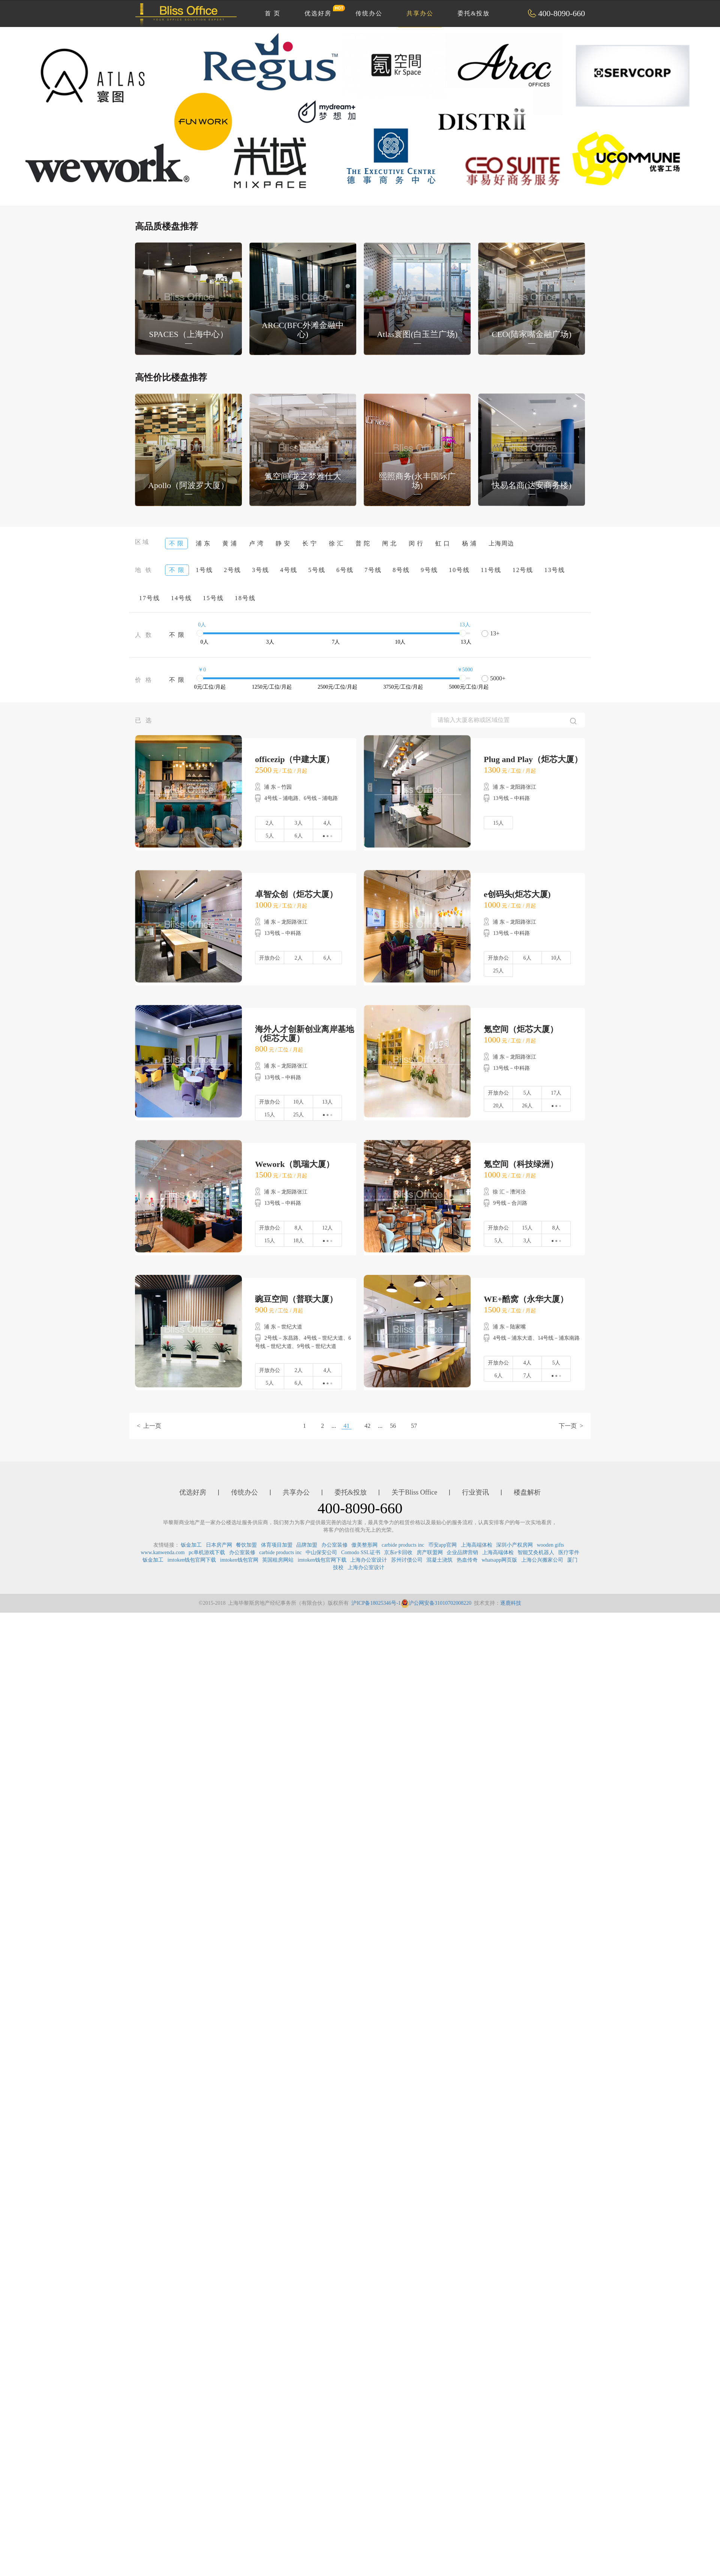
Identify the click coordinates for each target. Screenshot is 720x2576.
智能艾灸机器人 (536, 1552)
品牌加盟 (306, 1545)
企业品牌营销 (462, 1552)
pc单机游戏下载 (207, 1552)
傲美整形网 (364, 1545)
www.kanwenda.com (162, 1552)
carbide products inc (403, 1545)
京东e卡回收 (398, 1552)
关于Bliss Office (414, 1492)
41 (347, 1426)
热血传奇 (467, 1560)
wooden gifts (550, 1545)
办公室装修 (334, 1545)
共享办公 (420, 13)
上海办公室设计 (368, 1560)
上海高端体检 (476, 1545)
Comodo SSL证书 (360, 1552)
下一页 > (571, 1426)
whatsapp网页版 (499, 1560)
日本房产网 (219, 1545)
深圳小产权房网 (514, 1545)
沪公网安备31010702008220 (436, 1603)
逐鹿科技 (510, 1603)
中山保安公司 (321, 1552)
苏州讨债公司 (407, 1560)
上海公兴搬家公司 (542, 1560)
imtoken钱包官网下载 (191, 1560)
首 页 (272, 13)
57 (414, 1426)
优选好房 (322, 10)
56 (393, 1426)
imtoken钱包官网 (239, 1560)
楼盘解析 (527, 1492)
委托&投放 (474, 13)
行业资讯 (475, 1492)
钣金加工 (191, 1545)
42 (367, 1426)
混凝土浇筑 (439, 1560)
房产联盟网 (430, 1552)
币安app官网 (442, 1545)
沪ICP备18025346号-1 (375, 1603)
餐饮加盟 (246, 1545)
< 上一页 (149, 1426)
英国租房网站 (278, 1560)
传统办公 (369, 13)
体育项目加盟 (276, 1545)
